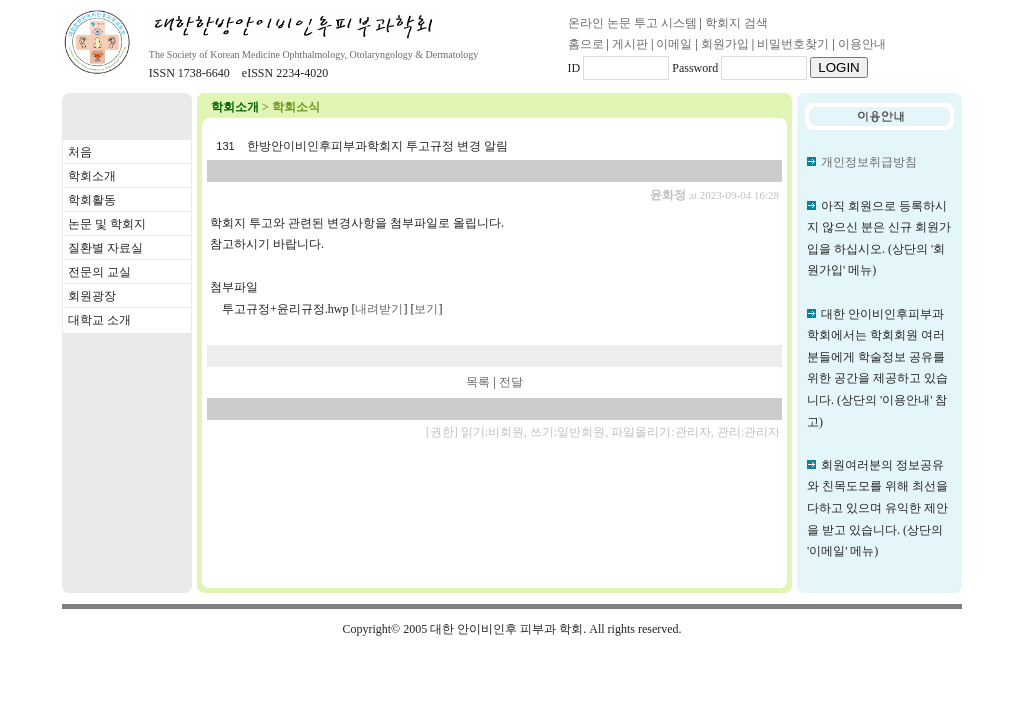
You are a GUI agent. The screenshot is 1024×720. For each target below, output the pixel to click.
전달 (511, 382)
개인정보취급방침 (869, 162)
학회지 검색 (736, 23)
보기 (426, 309)
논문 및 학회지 (107, 224)
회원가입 (725, 44)
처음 (80, 152)
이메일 (674, 44)
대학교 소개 (99, 320)
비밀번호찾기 (793, 44)
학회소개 (92, 176)
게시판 (630, 44)
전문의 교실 (99, 272)
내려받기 (379, 309)
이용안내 (862, 44)
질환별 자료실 (105, 248)
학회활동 (92, 200)
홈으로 (586, 44)
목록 (478, 382)
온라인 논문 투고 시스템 (632, 23)
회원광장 (92, 296)
